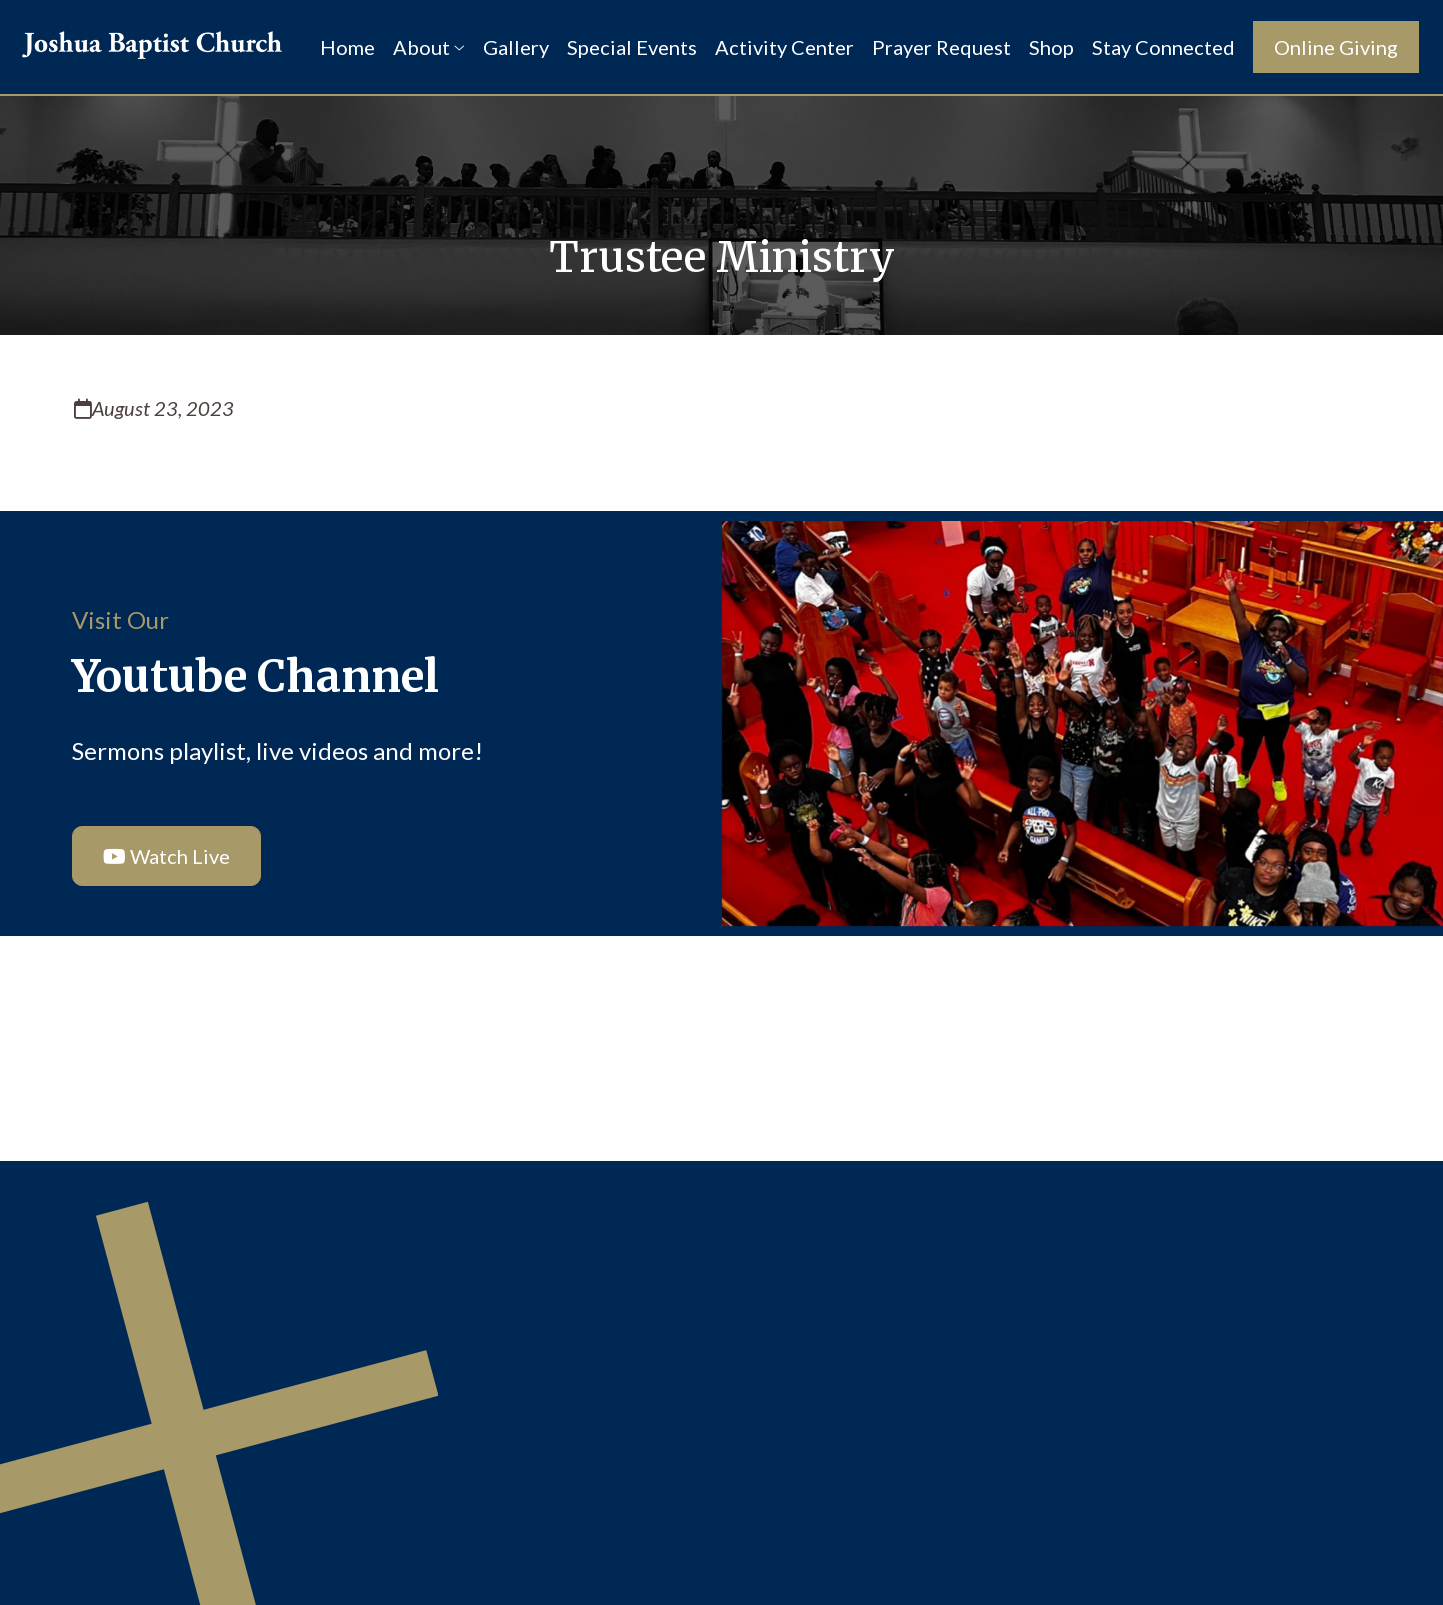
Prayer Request (941, 47)
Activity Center (784, 47)
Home (347, 47)
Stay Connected (1163, 47)
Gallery (516, 47)
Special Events (632, 47)
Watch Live (158, 856)
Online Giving (1336, 47)
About (429, 47)
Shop (1051, 47)
